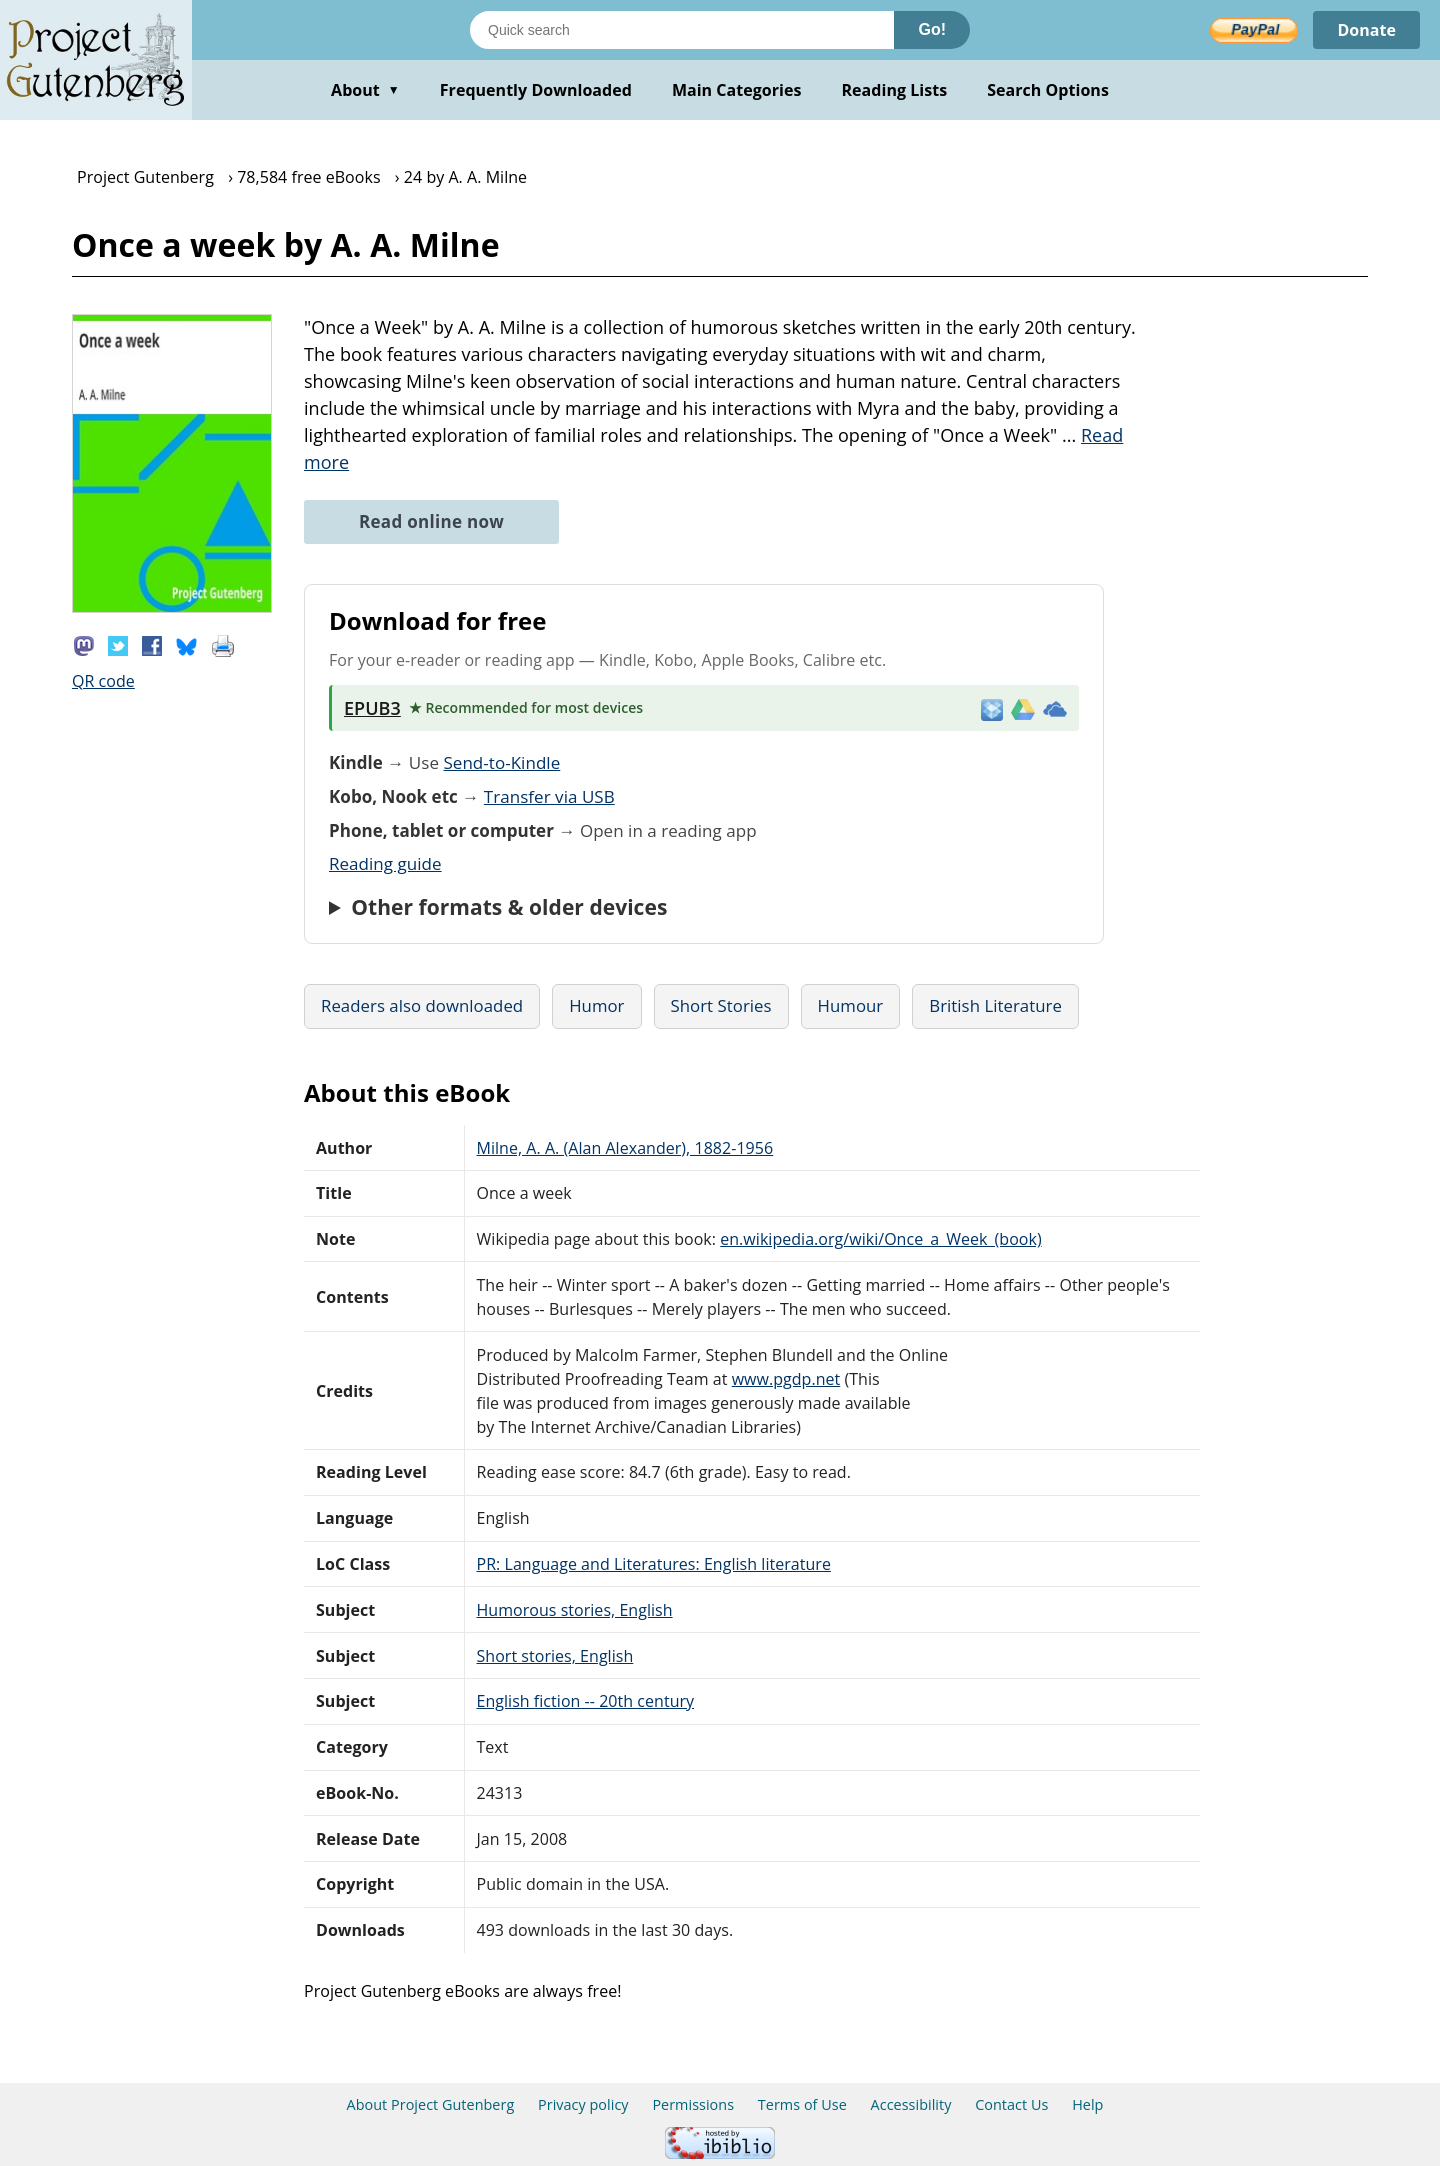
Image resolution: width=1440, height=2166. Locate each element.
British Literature (995, 1005)
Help (1087, 2104)
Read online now (431, 521)
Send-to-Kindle (501, 762)
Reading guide (385, 863)
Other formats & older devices (509, 907)
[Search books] (682, 30)
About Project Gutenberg (431, 2104)
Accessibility (911, 2104)
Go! (932, 29)
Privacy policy (583, 2104)
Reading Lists (895, 90)
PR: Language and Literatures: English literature (654, 1564)
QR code (103, 681)
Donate (1366, 30)
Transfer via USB (549, 796)
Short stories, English (555, 1656)
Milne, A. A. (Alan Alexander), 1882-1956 (625, 1148)
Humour (851, 1005)
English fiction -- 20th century (586, 1701)
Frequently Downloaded (536, 90)
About (365, 90)
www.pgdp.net (786, 1379)
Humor (596, 1005)
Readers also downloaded (422, 1005)
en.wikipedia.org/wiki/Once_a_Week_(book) (880, 1239)
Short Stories (721, 1005)
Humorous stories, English (575, 1610)
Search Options (1048, 90)
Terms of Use (802, 2104)
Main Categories (737, 90)
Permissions (693, 2104)
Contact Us (1011, 2104)
